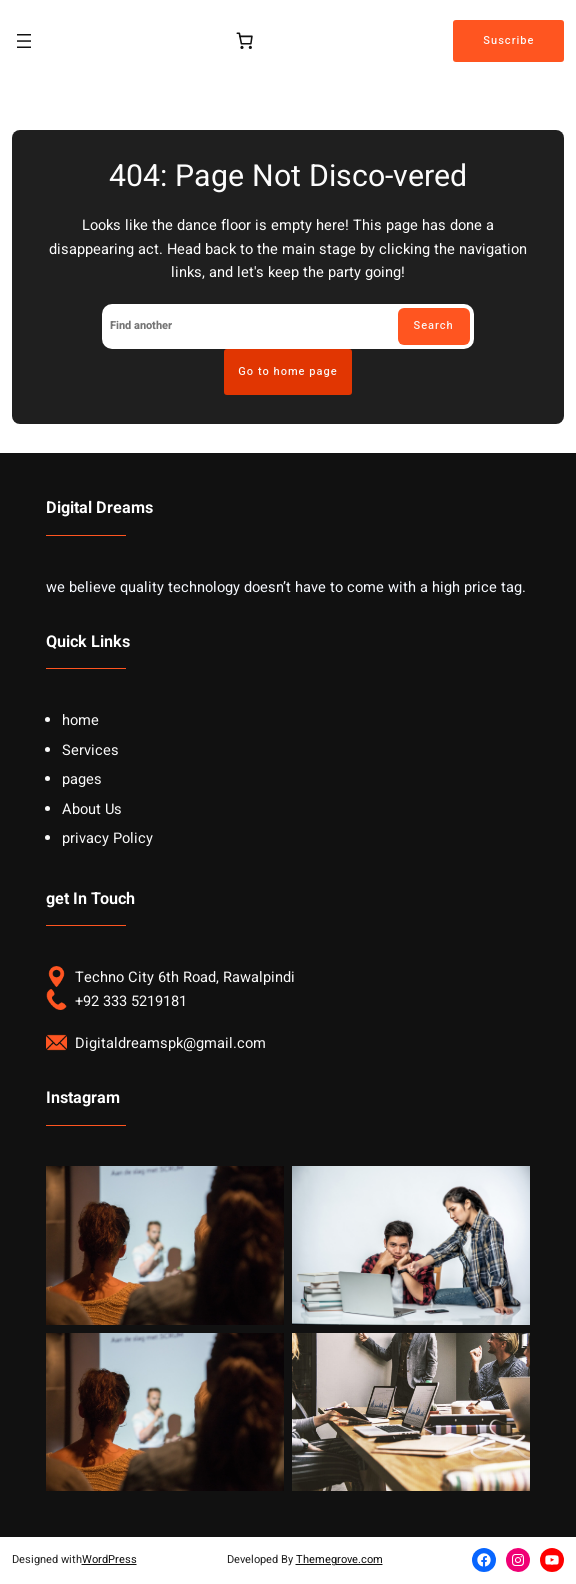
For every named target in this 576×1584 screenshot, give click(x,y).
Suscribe (508, 40)
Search (434, 325)
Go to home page (287, 371)
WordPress (109, 1559)
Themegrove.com (339, 1559)
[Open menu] (24, 41)
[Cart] (244, 41)
